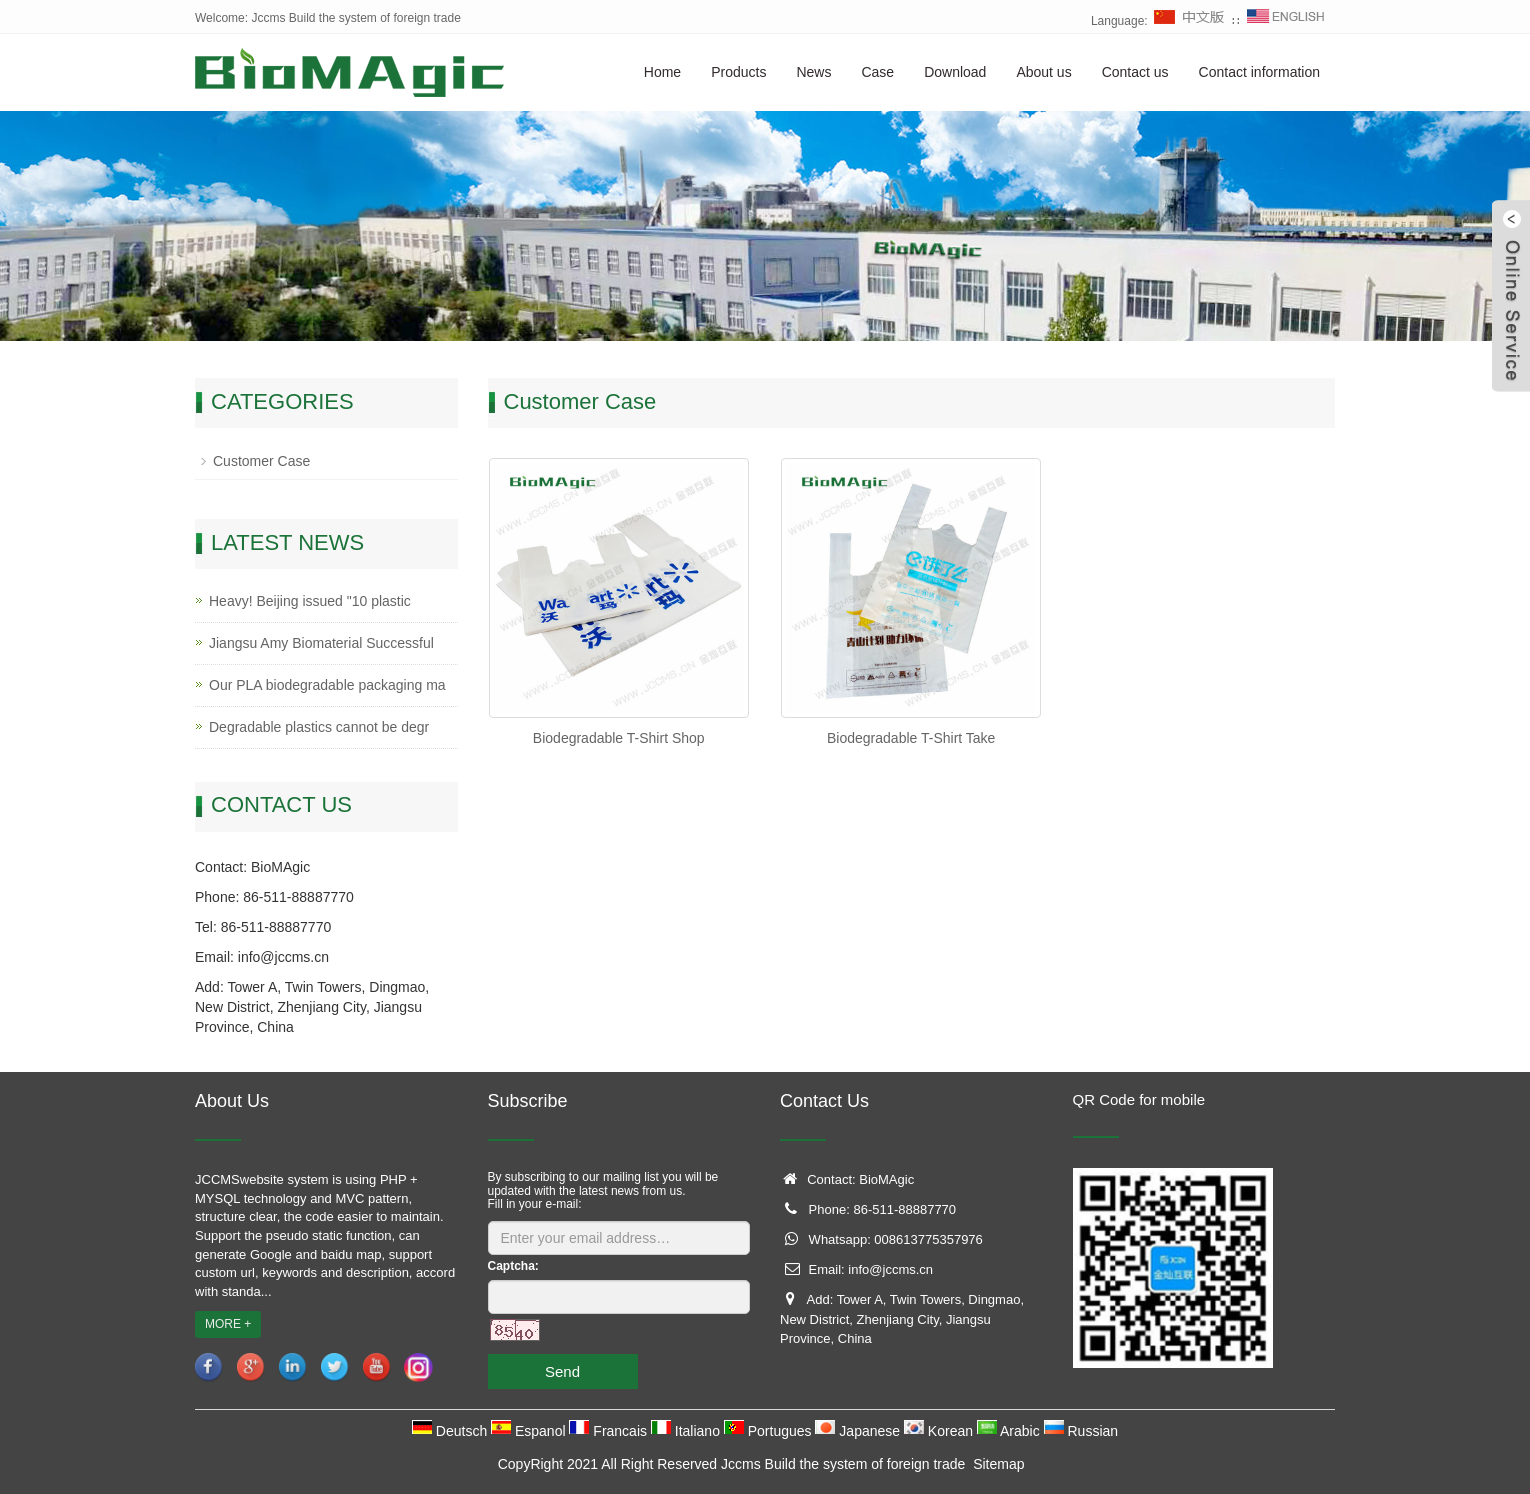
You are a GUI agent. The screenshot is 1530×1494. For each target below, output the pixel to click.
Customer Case (261, 461)
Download (955, 72)
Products (738, 72)
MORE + (228, 1324)
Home (662, 72)
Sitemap (998, 1464)
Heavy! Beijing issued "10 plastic (310, 601)
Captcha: (513, 1266)
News (813, 72)
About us (1043, 72)
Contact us (1135, 72)
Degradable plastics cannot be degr (319, 727)
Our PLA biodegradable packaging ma (327, 685)
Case (877, 72)
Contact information (1259, 72)
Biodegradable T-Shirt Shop (619, 738)
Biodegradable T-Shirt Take (911, 738)
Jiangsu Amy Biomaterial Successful (321, 643)
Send (562, 1371)
